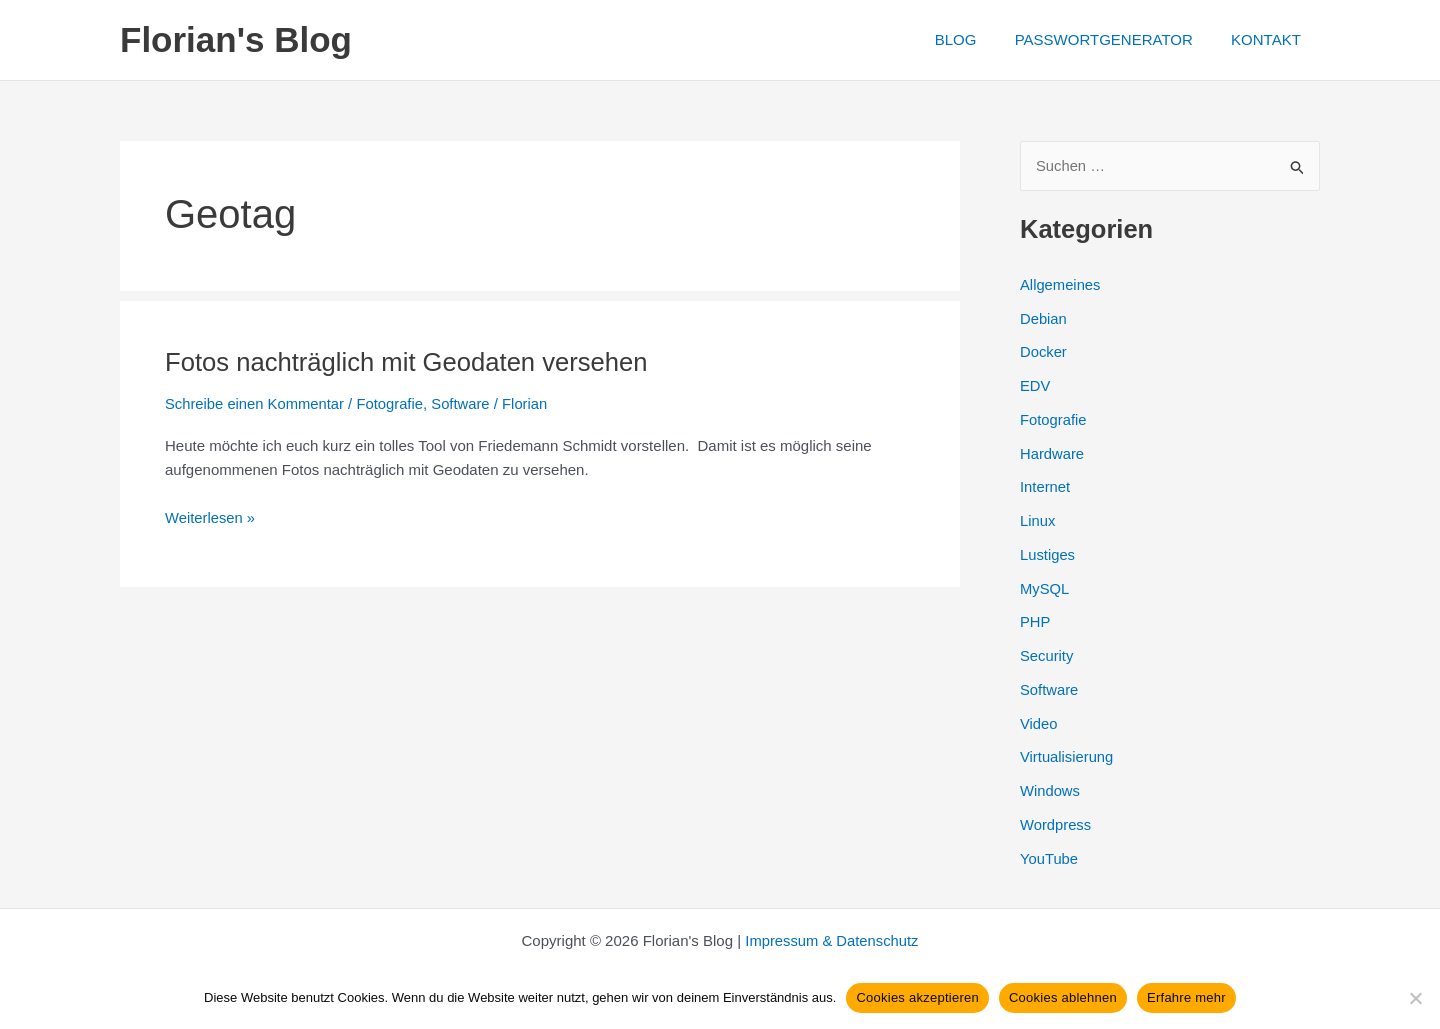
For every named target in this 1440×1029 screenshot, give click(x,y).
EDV (1035, 386)
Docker (1044, 352)
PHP (1035, 622)
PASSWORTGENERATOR (1116, 39)
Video (1039, 723)
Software (464, 403)
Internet (1045, 487)
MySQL (1045, 588)
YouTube (1049, 858)
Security (1047, 656)
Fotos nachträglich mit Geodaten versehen (410, 362)
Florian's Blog (236, 39)
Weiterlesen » (210, 517)
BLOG (976, 39)
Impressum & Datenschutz (832, 940)
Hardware (1052, 453)
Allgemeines (1061, 284)
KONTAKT (1270, 39)
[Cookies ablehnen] (1415, 998)
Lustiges (1048, 554)
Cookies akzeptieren (917, 997)
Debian (1044, 318)
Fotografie (393, 403)
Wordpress (1056, 824)
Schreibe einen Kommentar (256, 403)
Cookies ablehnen (1063, 997)
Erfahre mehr (1186, 997)
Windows (1050, 791)
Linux (1038, 521)
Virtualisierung (1067, 757)
